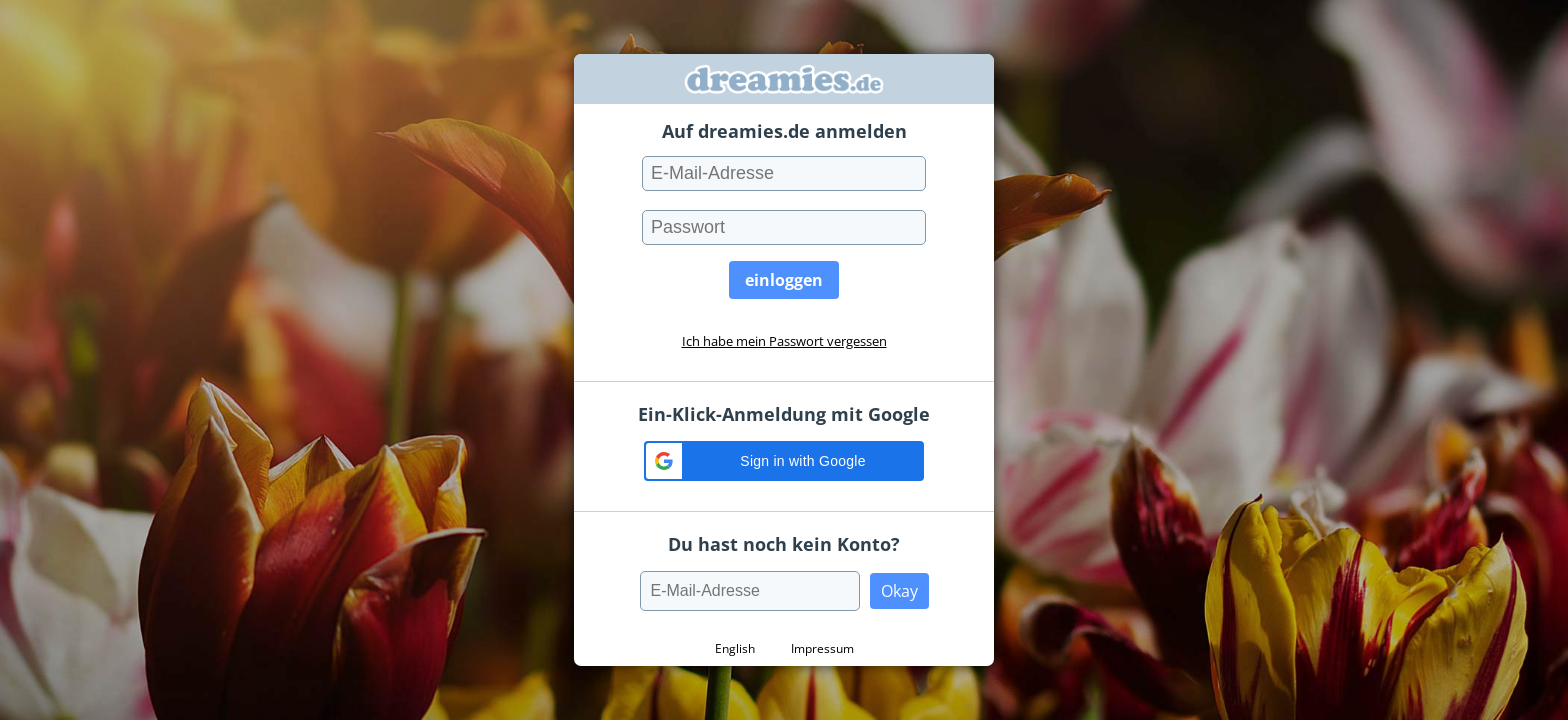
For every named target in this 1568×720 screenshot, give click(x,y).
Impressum (822, 648)
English (735, 648)
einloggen (784, 280)
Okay (899, 591)
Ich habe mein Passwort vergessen (784, 341)
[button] (784, 461)
